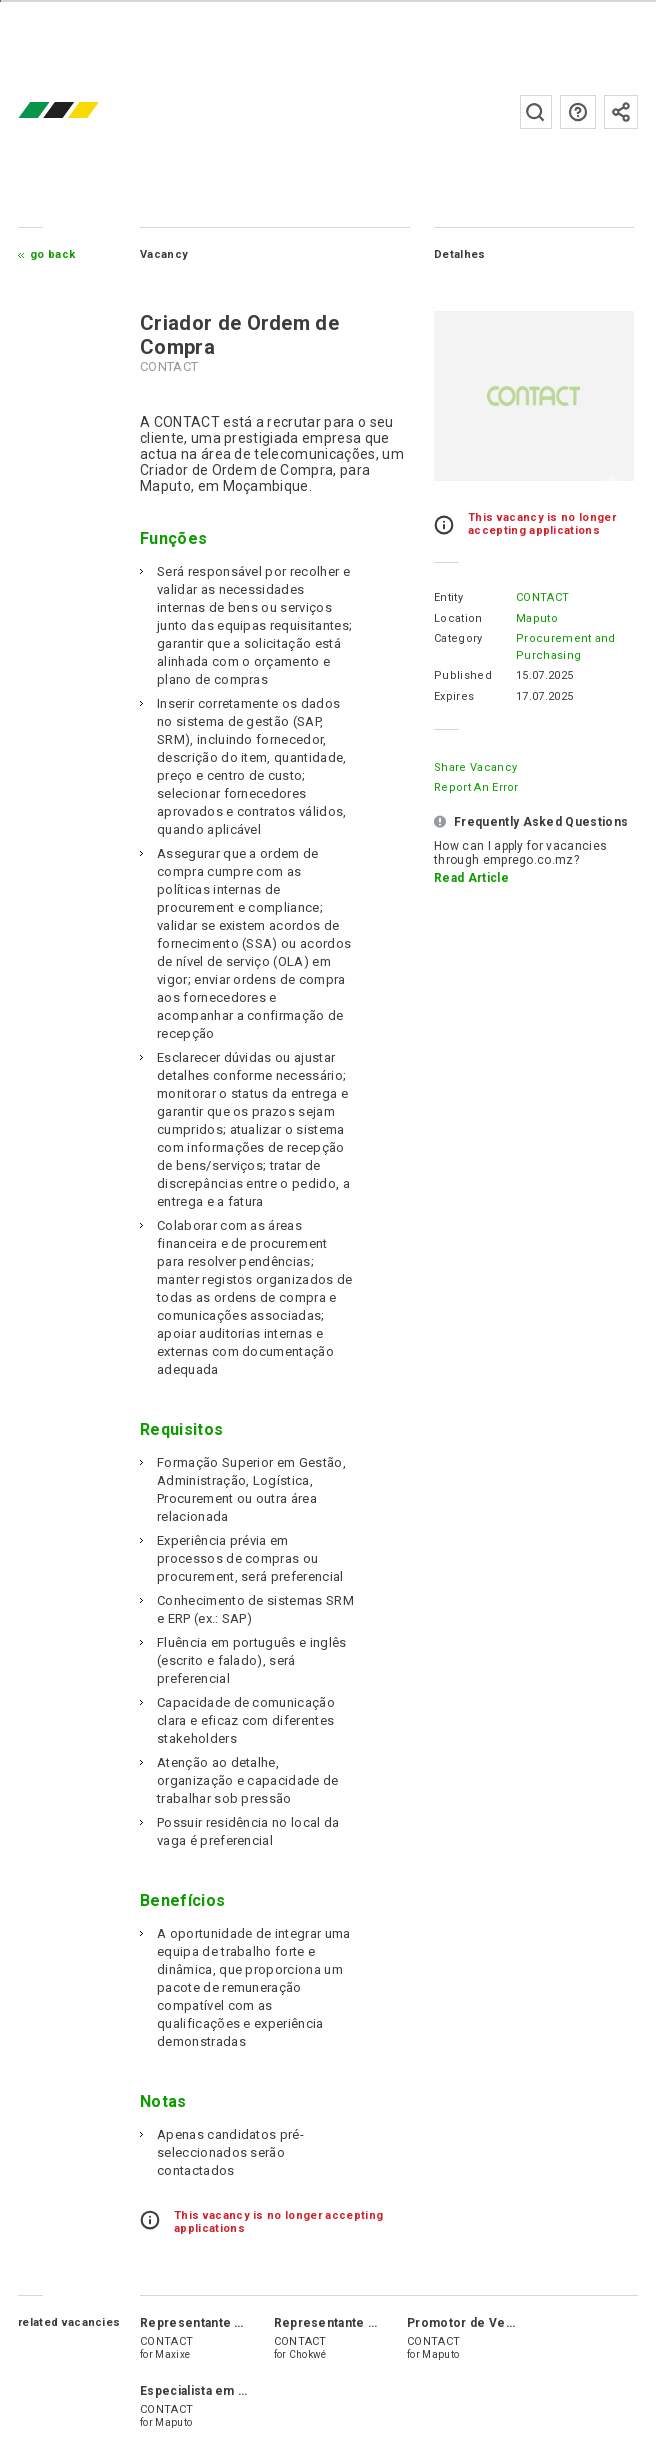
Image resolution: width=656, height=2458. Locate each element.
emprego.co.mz (88, 111)
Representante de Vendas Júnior (240, 2323)
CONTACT (542, 597)
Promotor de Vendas (470, 2323)
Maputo (537, 618)
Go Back (52, 254)
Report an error (476, 787)
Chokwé (308, 2354)
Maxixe (172, 2354)
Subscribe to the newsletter (621, 112)
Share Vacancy (475, 767)
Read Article (471, 878)
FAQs (578, 112)
